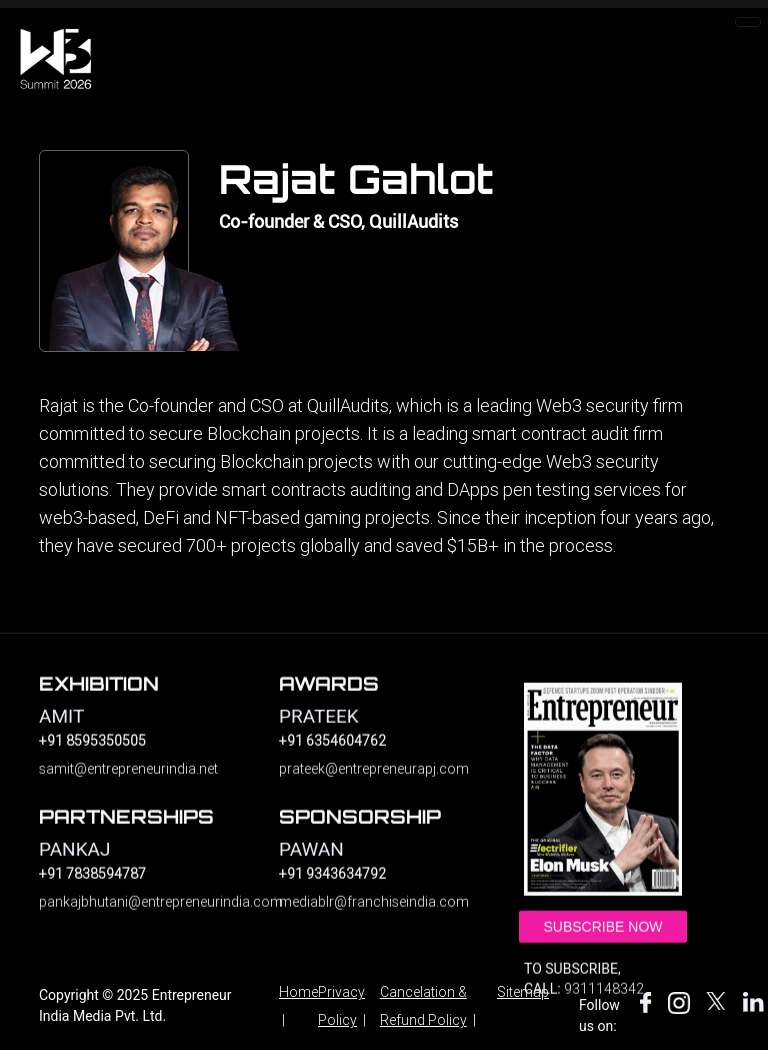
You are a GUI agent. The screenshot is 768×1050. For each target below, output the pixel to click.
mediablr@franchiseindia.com (374, 913)
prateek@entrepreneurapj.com (374, 780)
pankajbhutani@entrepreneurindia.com (144, 913)
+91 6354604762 (332, 752)
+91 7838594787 (92, 885)
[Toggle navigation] (748, 22)
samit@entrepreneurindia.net (128, 780)
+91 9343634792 (332, 885)
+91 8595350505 (92, 752)
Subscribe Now (602, 939)
